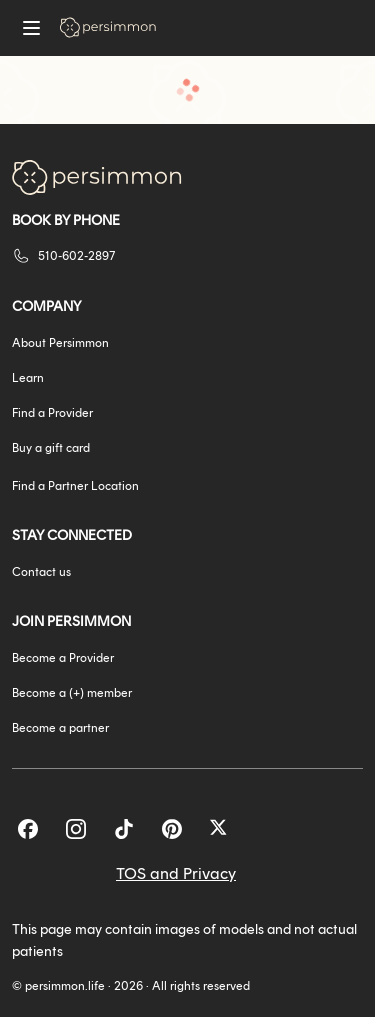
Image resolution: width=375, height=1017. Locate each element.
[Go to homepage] (108, 27)
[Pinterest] (172, 829)
